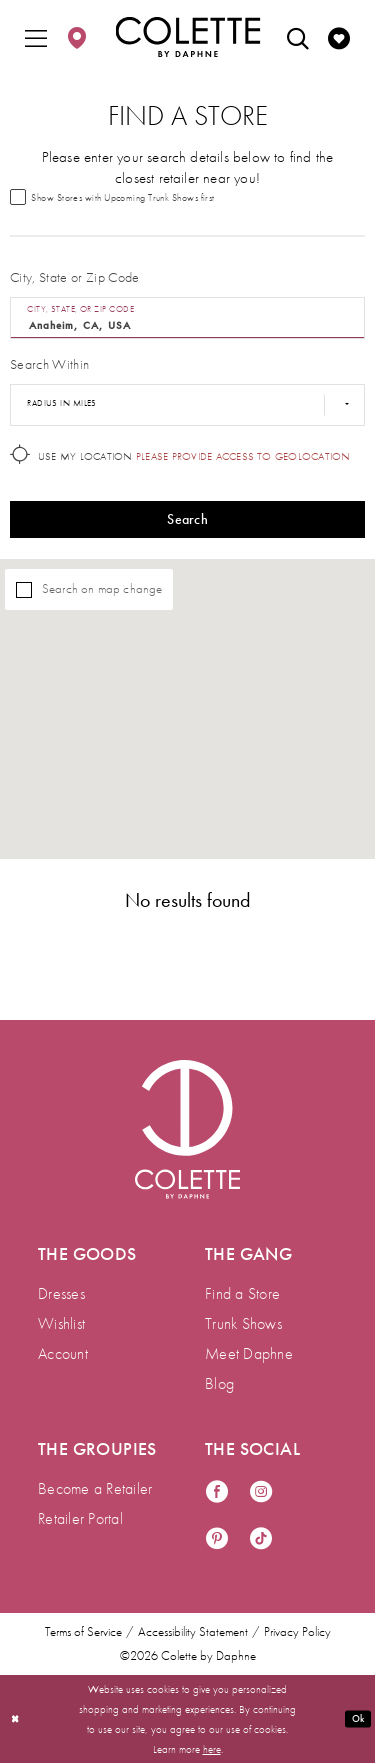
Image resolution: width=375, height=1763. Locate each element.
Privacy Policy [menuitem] (297, 1633)
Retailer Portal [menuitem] (80, 1519)
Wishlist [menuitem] (61, 1324)
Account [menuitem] (63, 1354)
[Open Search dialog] (298, 37)
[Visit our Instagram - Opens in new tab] (261, 1493)
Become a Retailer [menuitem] (95, 1489)
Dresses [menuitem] (61, 1294)
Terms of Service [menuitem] (83, 1633)
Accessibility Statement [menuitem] (193, 1633)
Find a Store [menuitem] (242, 1294)
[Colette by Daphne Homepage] (187, 37)
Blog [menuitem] (219, 1384)
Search (188, 522)
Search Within (49, 366)
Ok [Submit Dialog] (356, 1718)
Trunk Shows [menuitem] (243, 1324)
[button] (36, 37)
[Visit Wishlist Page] (339, 37)
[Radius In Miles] (187, 407)
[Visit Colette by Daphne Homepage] (187, 1130)
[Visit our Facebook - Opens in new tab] (217, 1493)
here (212, 1749)
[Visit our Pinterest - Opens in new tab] (217, 1540)
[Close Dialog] (16, 1719)
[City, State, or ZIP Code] (187, 320)
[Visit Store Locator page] (77, 37)
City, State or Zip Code (75, 279)
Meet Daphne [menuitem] (249, 1354)
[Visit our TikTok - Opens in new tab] (261, 1540)
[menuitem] (36, 37)
